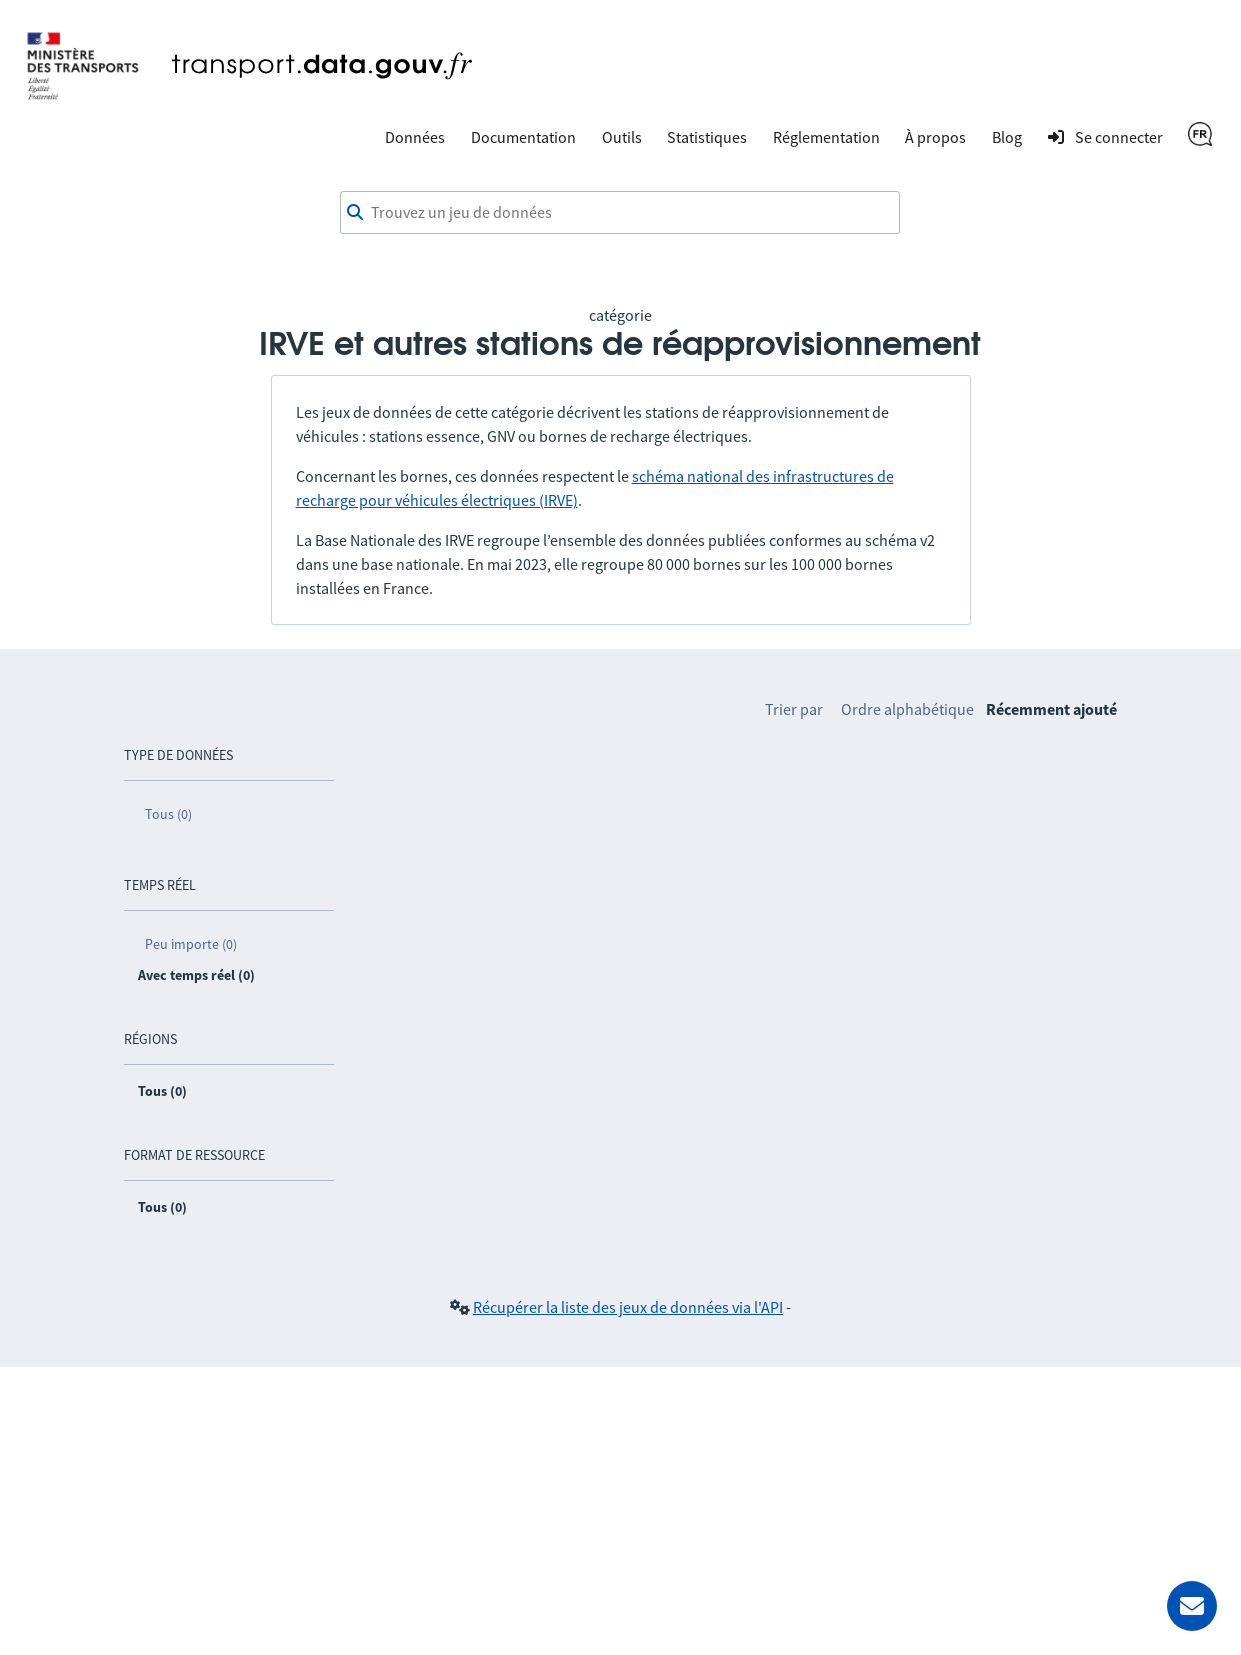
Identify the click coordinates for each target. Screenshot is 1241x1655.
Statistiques (707, 137)
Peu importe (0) (191, 944)
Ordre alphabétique (907, 709)
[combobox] (620, 213)
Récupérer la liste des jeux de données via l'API (628, 1307)
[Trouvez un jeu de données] (620, 213)
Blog (1007, 137)
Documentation (523, 137)
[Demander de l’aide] (1192, 1606)
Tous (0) (168, 814)
